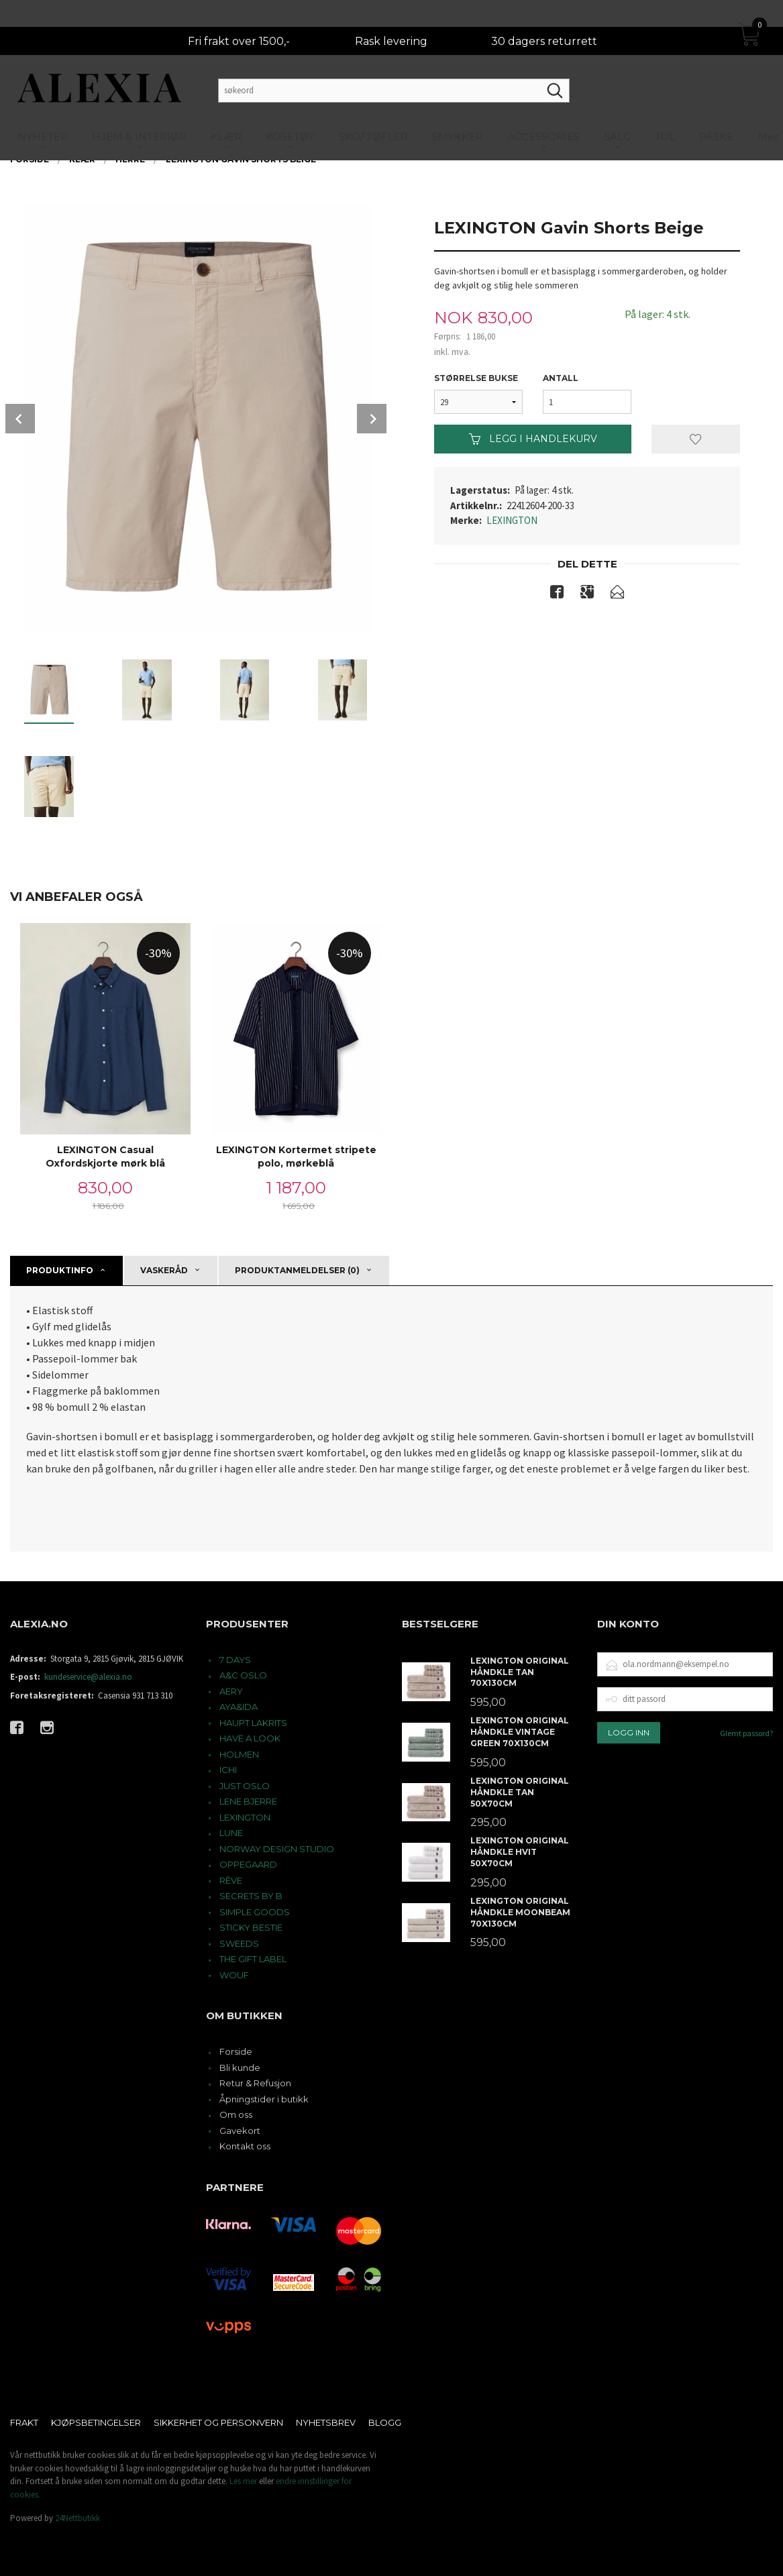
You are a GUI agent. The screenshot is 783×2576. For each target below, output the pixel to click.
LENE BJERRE (248, 1801)
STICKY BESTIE (250, 1927)
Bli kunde (239, 2067)
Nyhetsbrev (326, 2422)
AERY (231, 1691)
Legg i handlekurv (533, 439)
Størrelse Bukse (476, 378)
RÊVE (230, 1880)
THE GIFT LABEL (252, 1958)
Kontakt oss (244, 2146)
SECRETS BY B (250, 1895)
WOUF (234, 1975)
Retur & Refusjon (255, 2083)
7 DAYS (235, 1659)
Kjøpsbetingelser (96, 2422)
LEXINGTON (511, 520)
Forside (235, 2051)
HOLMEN (239, 1754)
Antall (560, 378)
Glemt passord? (746, 1733)
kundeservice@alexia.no (88, 1676)
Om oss (235, 2114)
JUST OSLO (244, 1785)
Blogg (384, 2422)
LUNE (231, 1832)
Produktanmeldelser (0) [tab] (297, 1270)
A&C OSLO (243, 1675)
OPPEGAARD (248, 1864)
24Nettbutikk (77, 2518)
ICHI (228, 1769)
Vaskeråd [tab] (164, 1270)
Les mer (243, 2481)
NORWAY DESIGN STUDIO (276, 1848)
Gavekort (239, 2130)
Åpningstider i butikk (264, 2099)
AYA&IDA (238, 1706)
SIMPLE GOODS (254, 1912)
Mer (768, 109)
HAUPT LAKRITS (253, 1722)
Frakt (24, 2422)
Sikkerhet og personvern (218, 2422)
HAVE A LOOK (249, 1738)
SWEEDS (239, 1943)
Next (371, 418)
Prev (20, 418)
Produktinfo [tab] (59, 1270)
